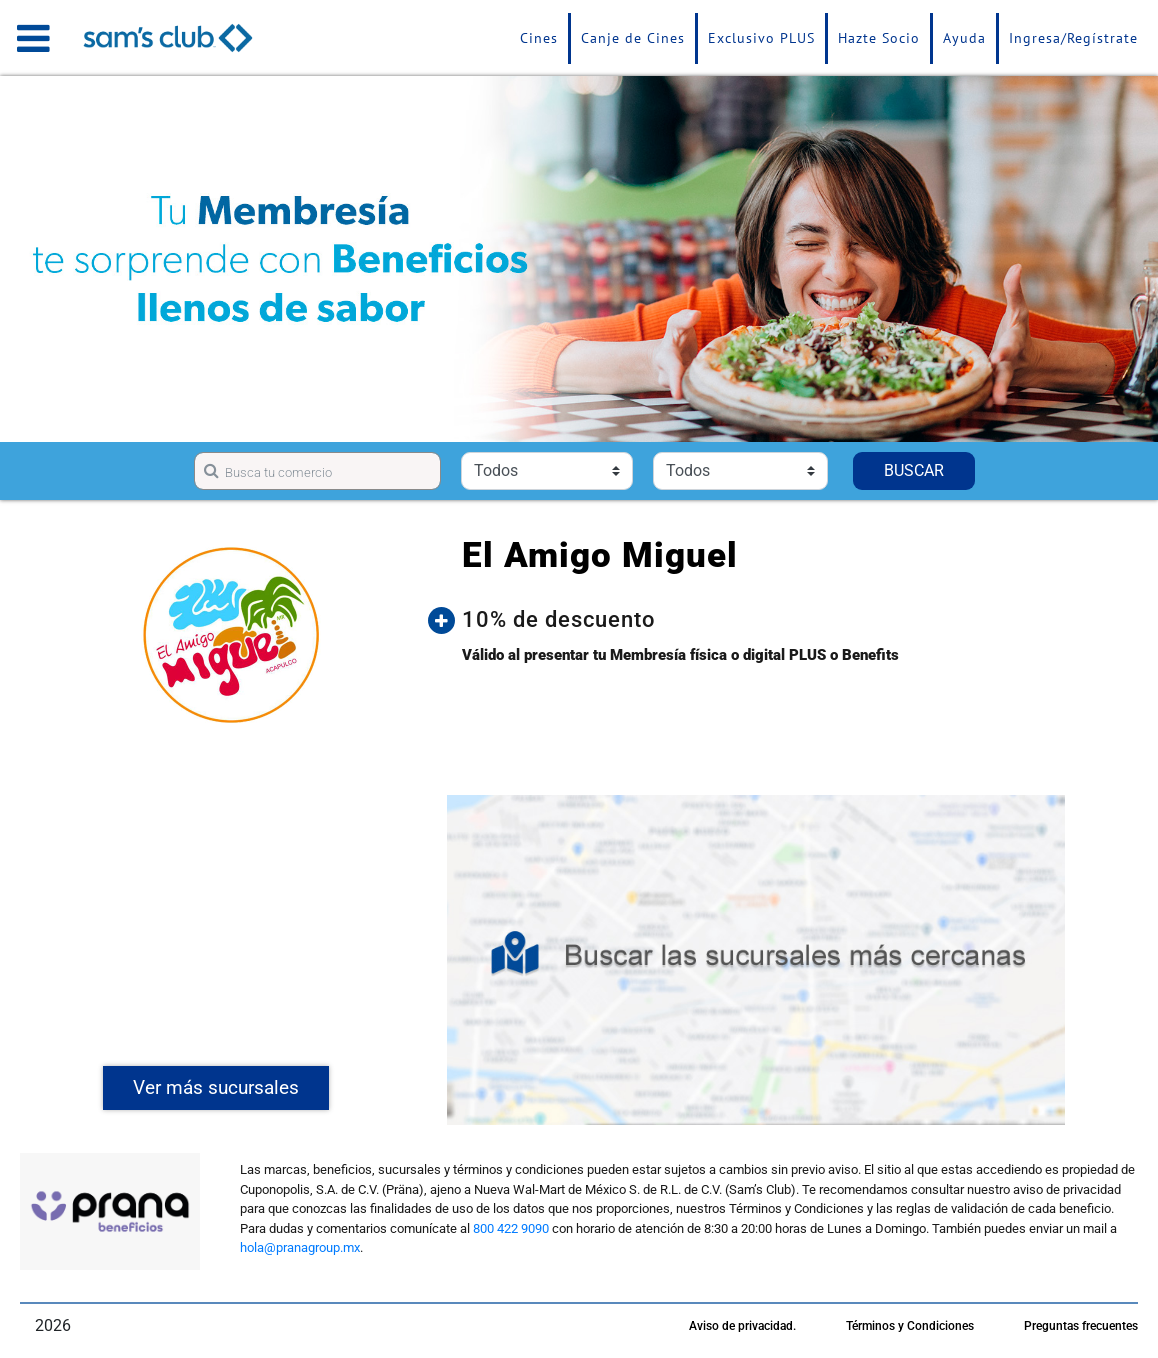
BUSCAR (914, 470)
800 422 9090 (511, 1228)
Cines (539, 38)
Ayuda (964, 38)
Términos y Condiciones (910, 1326)
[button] (771, 620)
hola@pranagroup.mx (300, 1247)
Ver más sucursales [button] (216, 1087)
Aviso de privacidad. (742, 1326)
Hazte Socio (879, 38)
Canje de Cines (633, 38)
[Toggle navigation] (33, 38)
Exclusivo (761, 38)
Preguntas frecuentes (1081, 1326)
